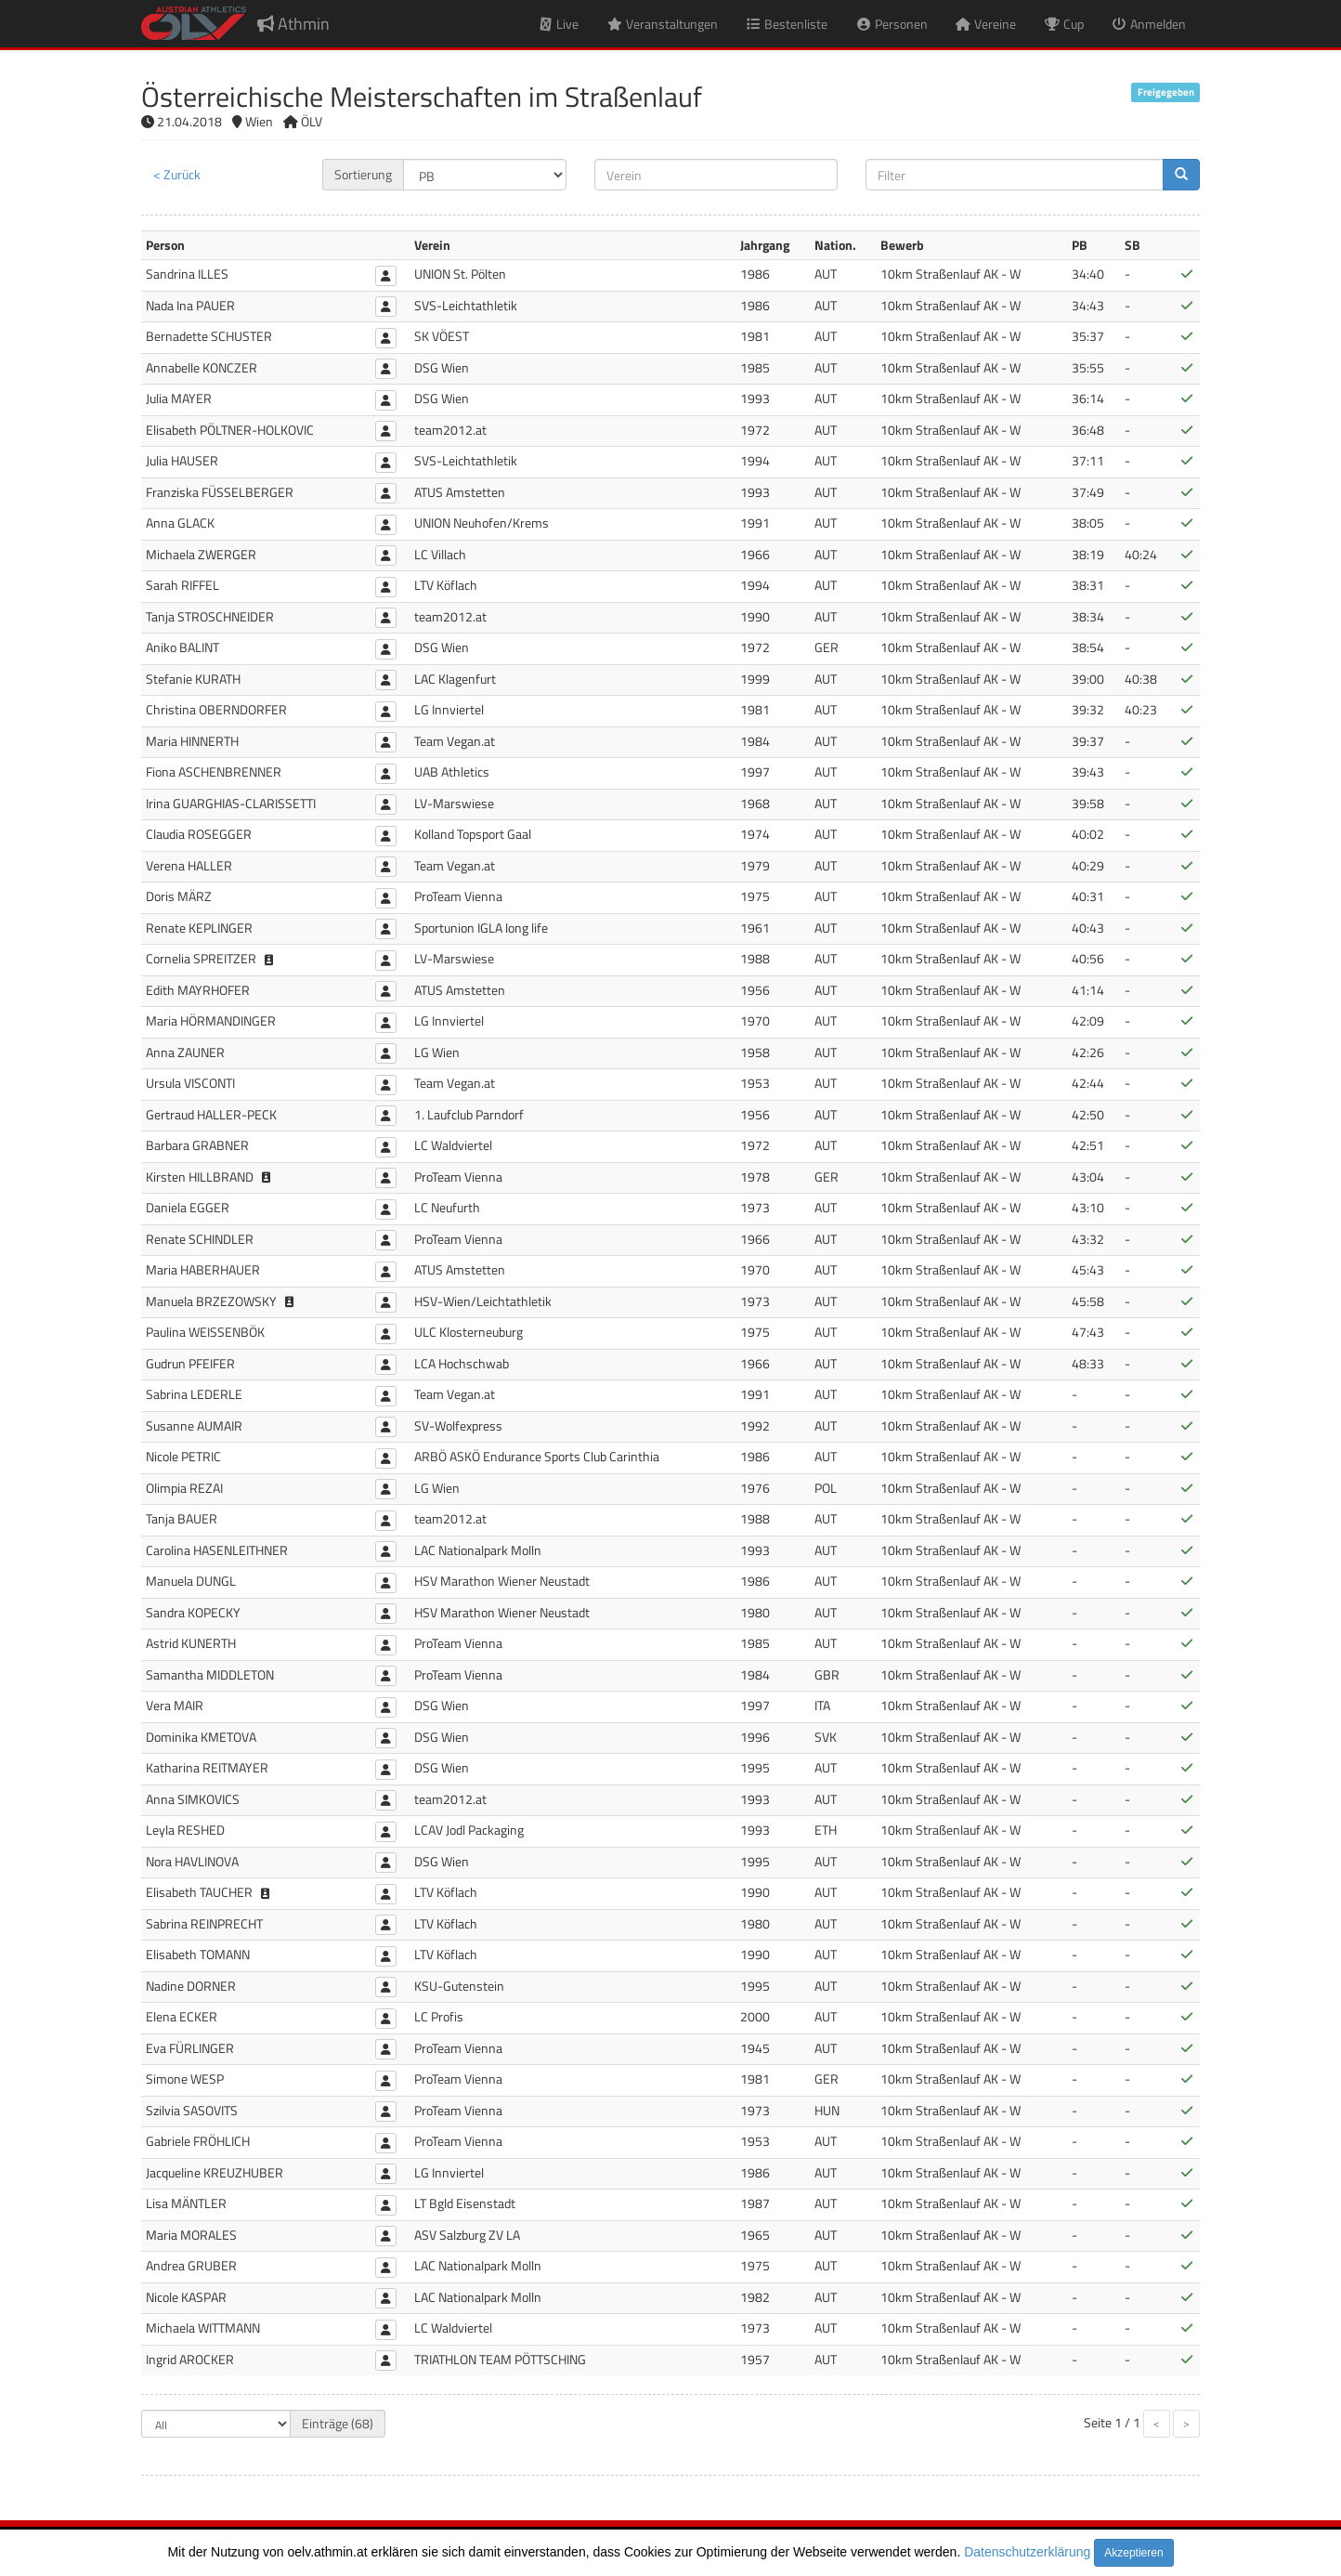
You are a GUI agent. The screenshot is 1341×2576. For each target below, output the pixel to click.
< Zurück (177, 174)
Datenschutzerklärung (1027, 2551)
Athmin (293, 23)
